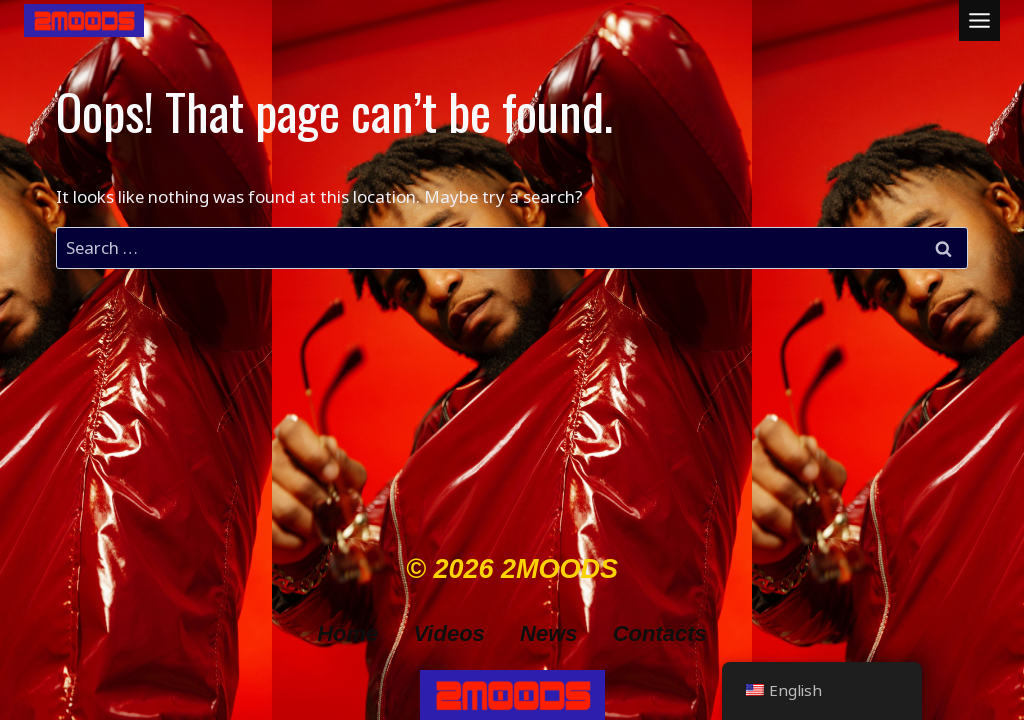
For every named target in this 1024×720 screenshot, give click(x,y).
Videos (449, 633)
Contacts (660, 633)
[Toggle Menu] (979, 20)
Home (347, 633)
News (548, 633)
